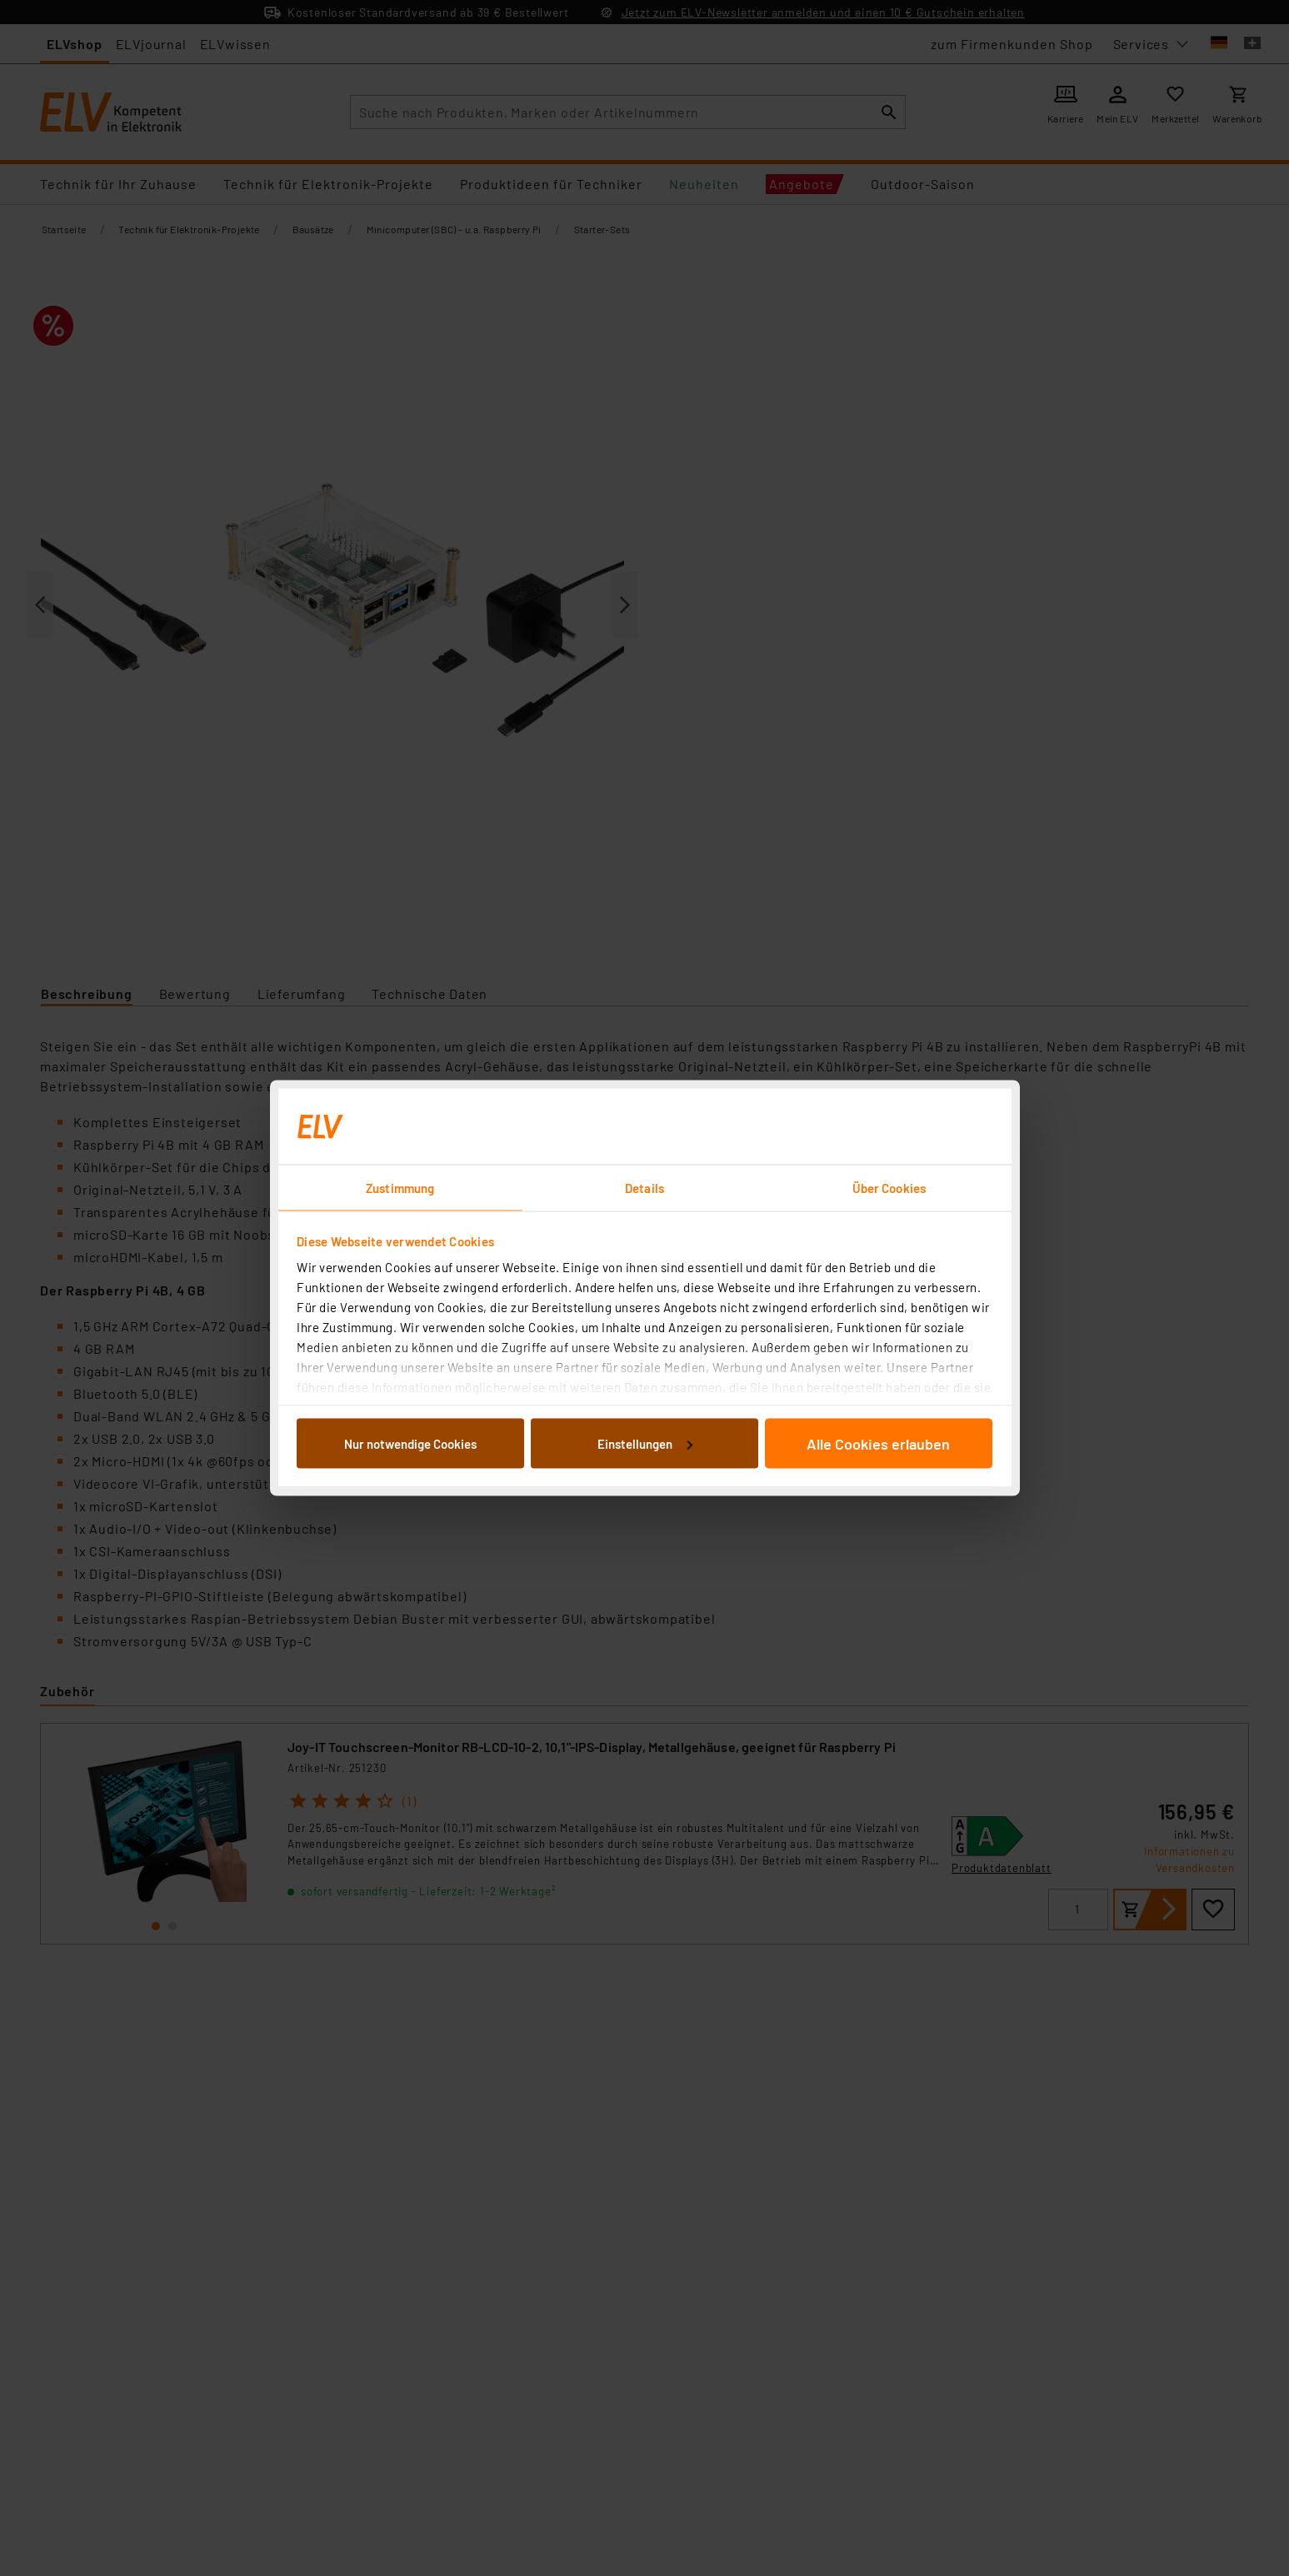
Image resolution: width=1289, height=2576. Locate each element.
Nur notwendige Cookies (410, 1442)
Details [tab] (644, 1188)
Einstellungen (644, 1442)
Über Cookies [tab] (889, 1188)
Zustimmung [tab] (400, 1188)
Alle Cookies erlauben (878, 1443)
